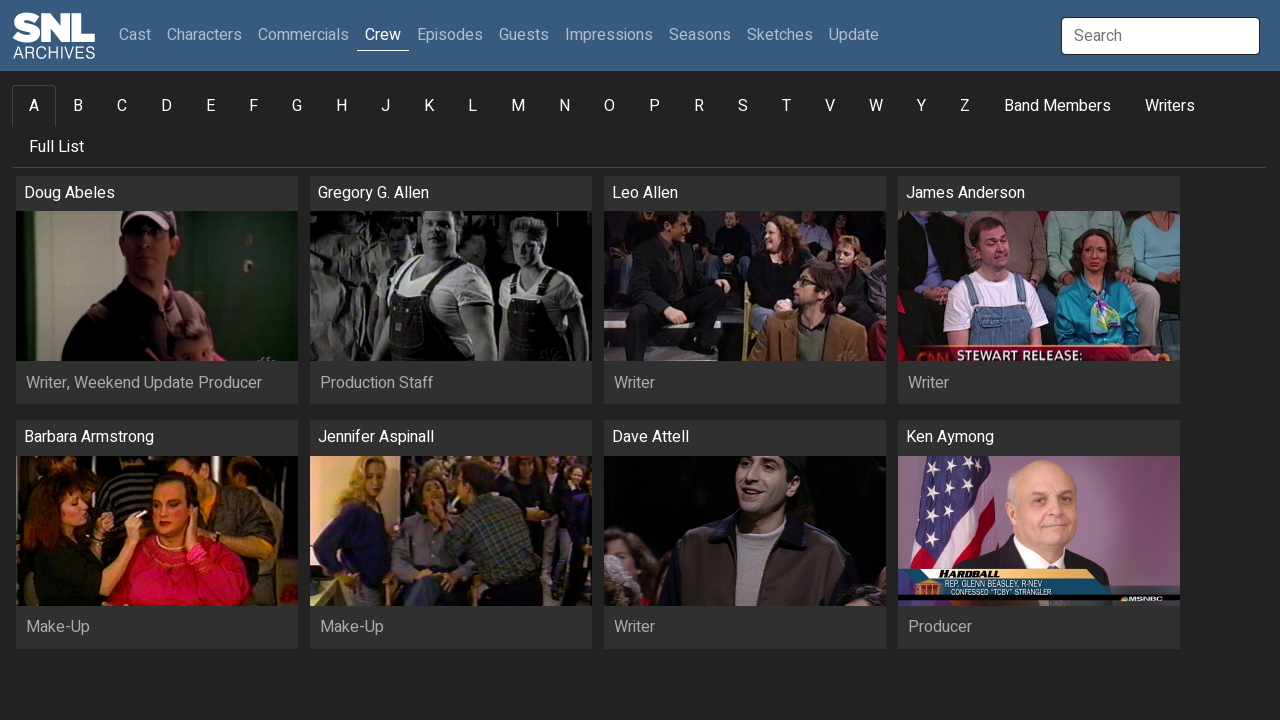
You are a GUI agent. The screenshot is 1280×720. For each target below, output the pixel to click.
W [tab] (876, 106)
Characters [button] (204, 35)
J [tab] (385, 106)
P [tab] (654, 106)
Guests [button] (524, 35)
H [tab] (341, 106)
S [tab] (743, 106)
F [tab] (253, 106)
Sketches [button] (780, 35)
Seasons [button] (700, 35)
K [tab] (429, 106)
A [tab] (34, 106)
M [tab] (518, 106)
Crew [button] (383, 35)
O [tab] (609, 106)
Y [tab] (921, 106)
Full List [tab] (56, 147)
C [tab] (122, 106)
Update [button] (854, 35)
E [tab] (210, 106)
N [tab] (564, 106)
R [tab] (699, 106)
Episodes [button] (450, 35)
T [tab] (786, 106)
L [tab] (472, 106)
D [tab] (166, 106)
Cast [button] (139, 34)
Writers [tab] (1170, 106)
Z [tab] (965, 106)
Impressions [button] (609, 35)
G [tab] (297, 106)
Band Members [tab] (1057, 106)
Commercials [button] (303, 35)
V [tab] (830, 106)
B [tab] (78, 106)
